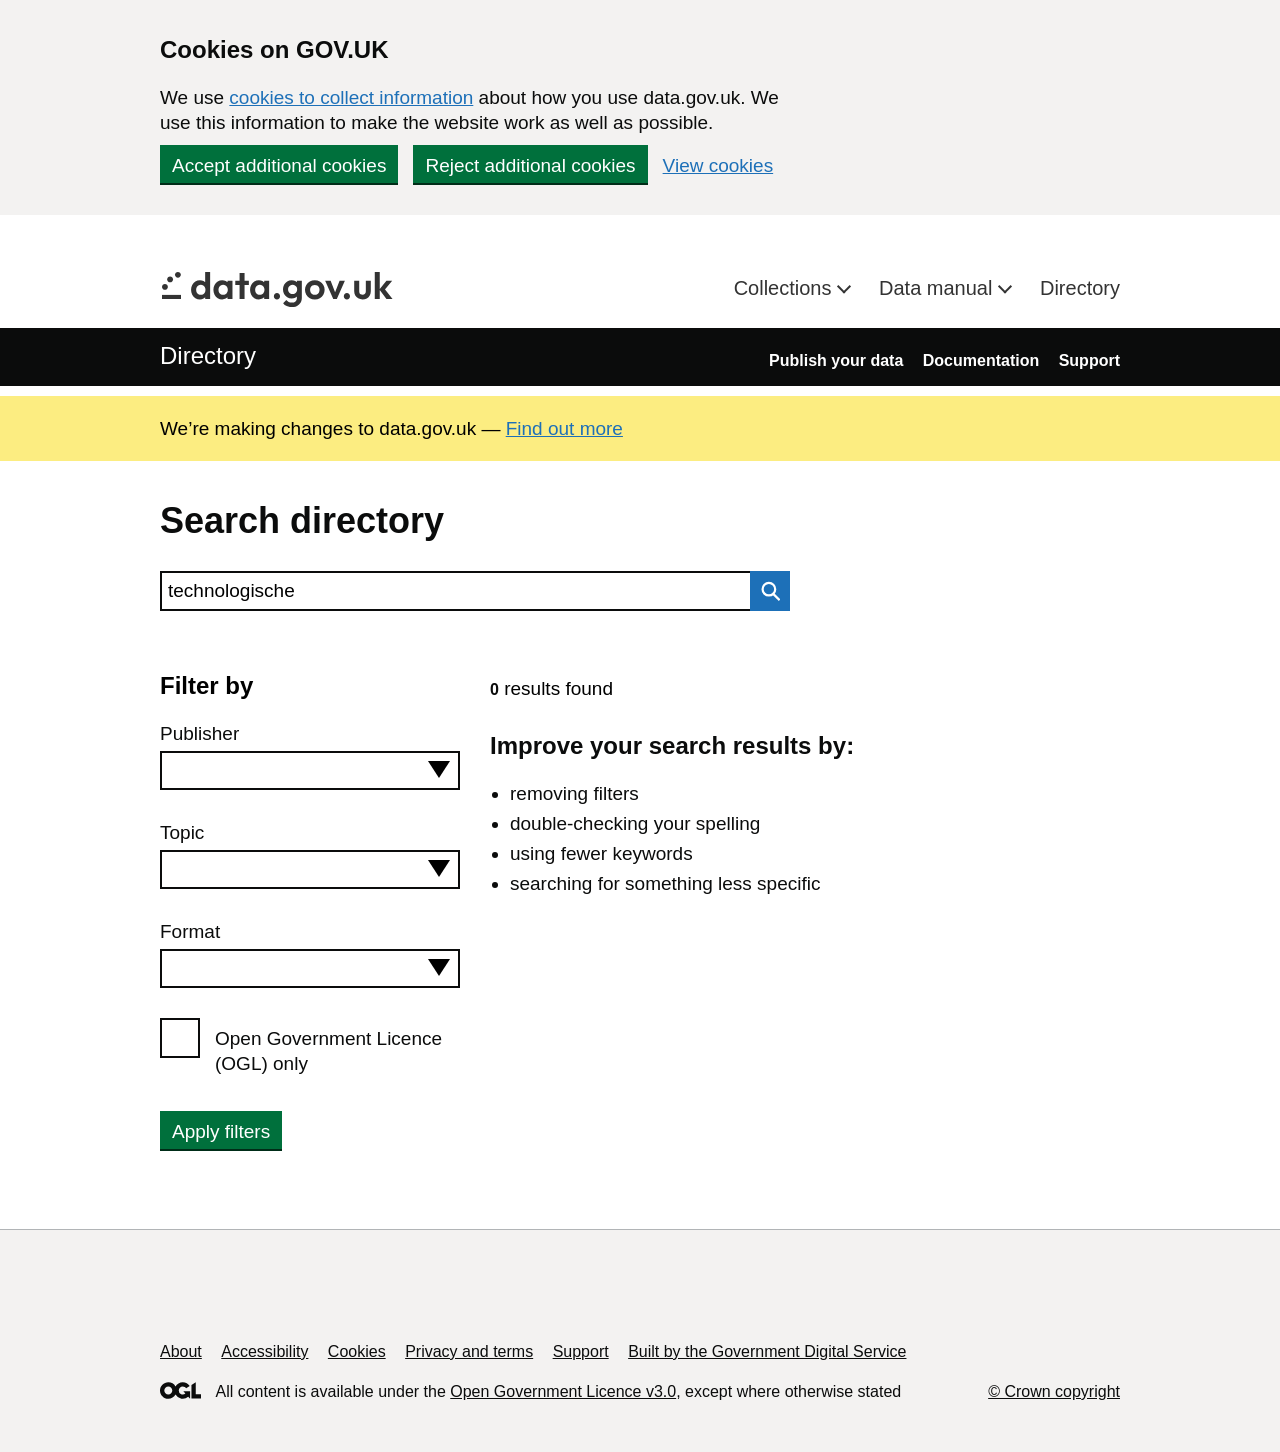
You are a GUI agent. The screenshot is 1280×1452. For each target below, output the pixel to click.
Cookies (357, 1351)
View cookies (718, 165)
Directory (1080, 288)
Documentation (981, 360)
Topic (182, 832)
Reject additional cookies (530, 165)
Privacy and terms (469, 1351)
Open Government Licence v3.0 (563, 1391)
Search (765, 591)
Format (190, 931)
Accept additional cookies (279, 165)
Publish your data (836, 360)
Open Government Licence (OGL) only (328, 1051)
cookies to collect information (351, 97)
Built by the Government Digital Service (767, 1351)
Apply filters (221, 1131)
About (181, 1351)
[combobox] (310, 770)
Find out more (564, 428)
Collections (785, 288)
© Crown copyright (1054, 1391)
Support (1089, 360)
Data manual (938, 288)
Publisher (199, 733)
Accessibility (264, 1351)
